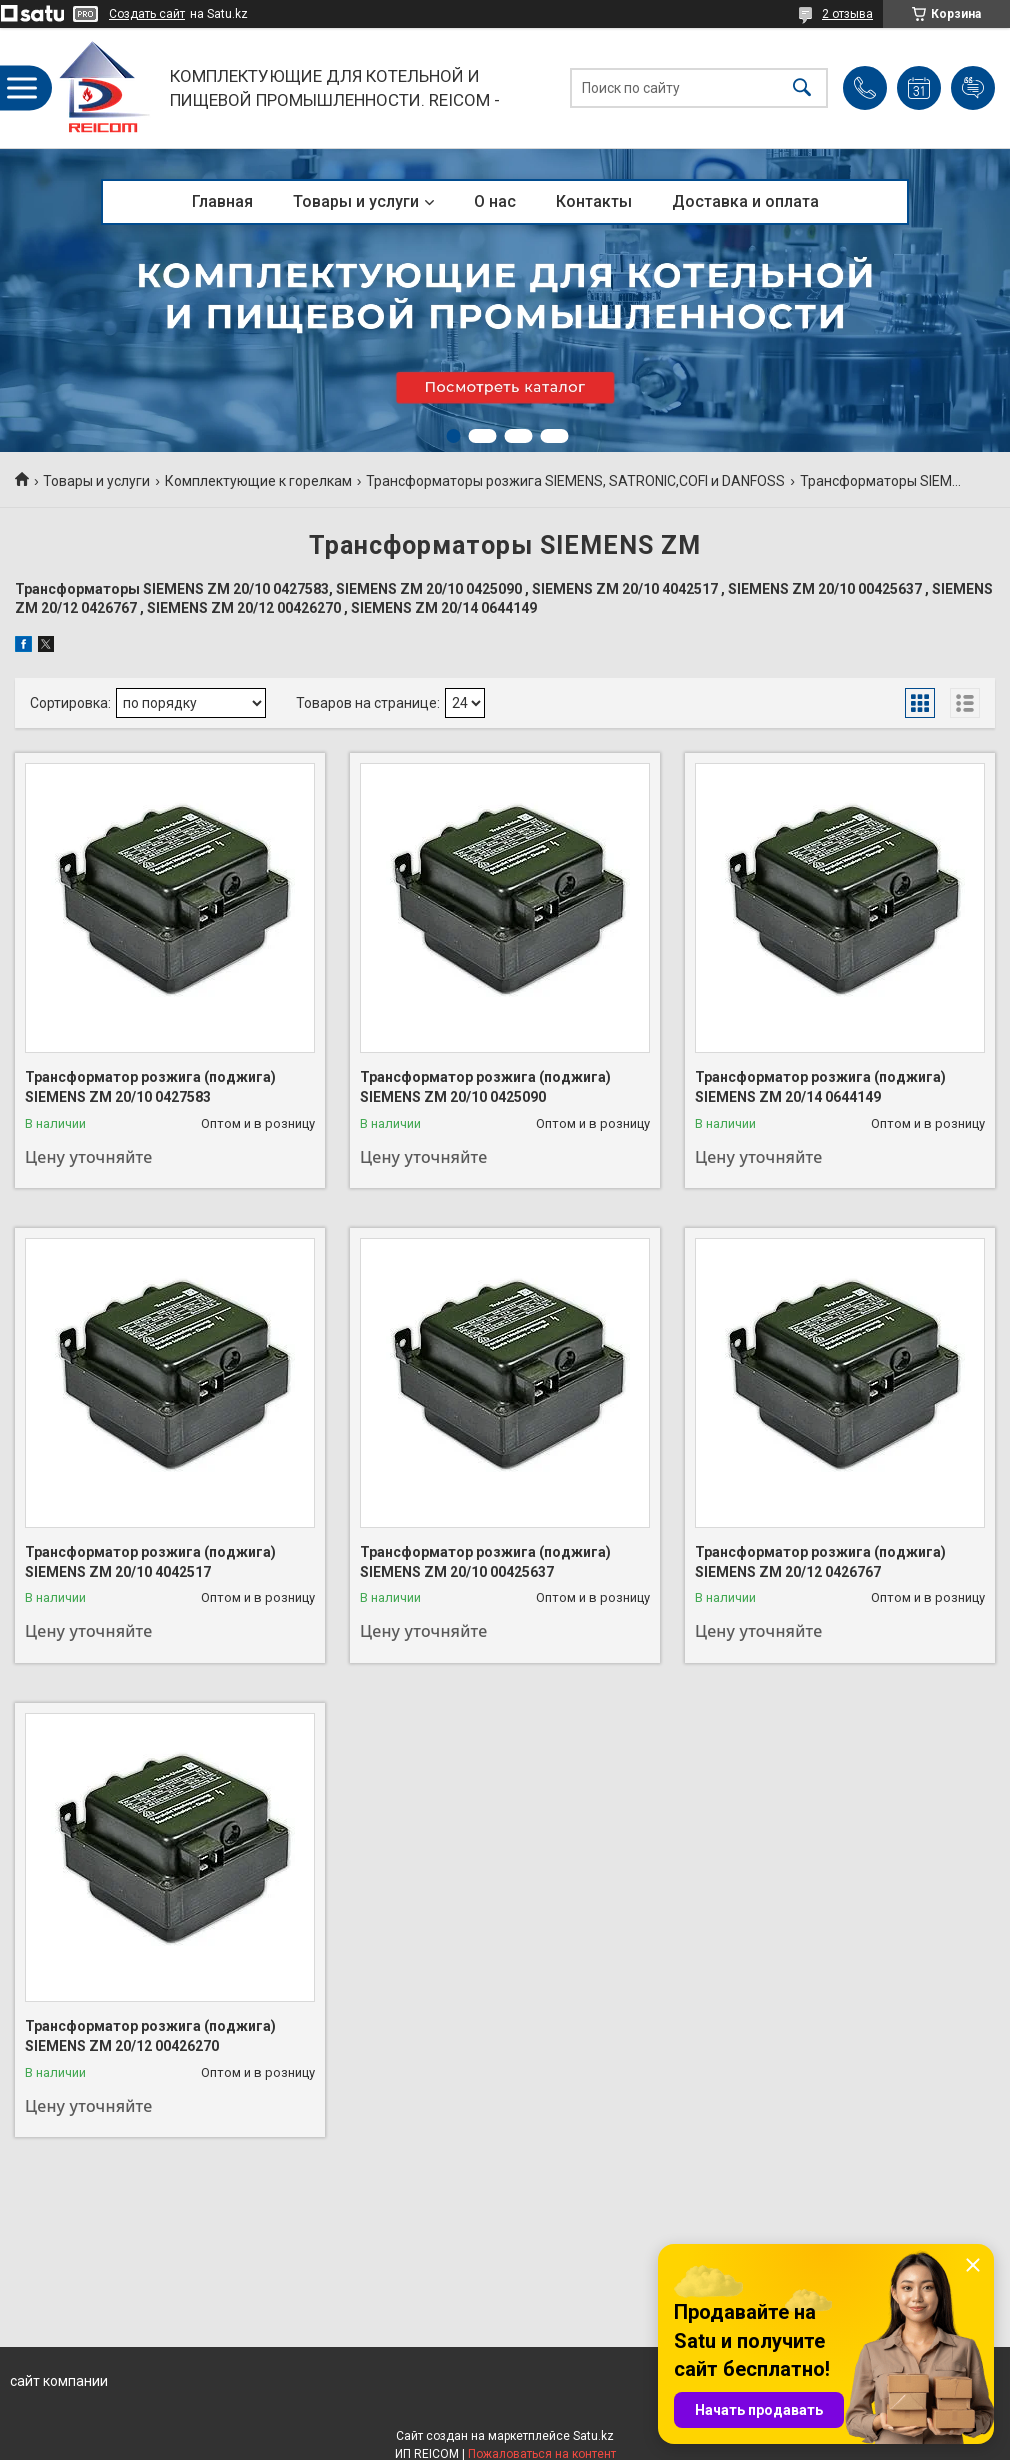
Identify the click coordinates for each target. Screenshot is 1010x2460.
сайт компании (59, 2381)
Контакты (594, 201)
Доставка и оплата (745, 201)
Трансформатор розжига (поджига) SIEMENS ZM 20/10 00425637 (485, 1562)
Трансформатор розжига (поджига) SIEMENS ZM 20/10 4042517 (150, 1562)
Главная (222, 201)
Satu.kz (593, 2436)
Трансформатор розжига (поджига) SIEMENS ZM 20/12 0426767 (820, 1562)
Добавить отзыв (973, 88)
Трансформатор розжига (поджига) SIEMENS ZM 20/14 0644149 (820, 1087)
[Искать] (802, 88)
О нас (495, 201)
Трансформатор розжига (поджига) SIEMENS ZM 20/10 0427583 (150, 1087)
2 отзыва (847, 14)
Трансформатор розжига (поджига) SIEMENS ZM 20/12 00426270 (150, 2036)
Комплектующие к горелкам (258, 481)
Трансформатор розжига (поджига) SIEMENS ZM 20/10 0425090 (485, 1087)
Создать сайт (147, 14)
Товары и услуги (356, 201)
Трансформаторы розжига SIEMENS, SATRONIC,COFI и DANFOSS (575, 481)
